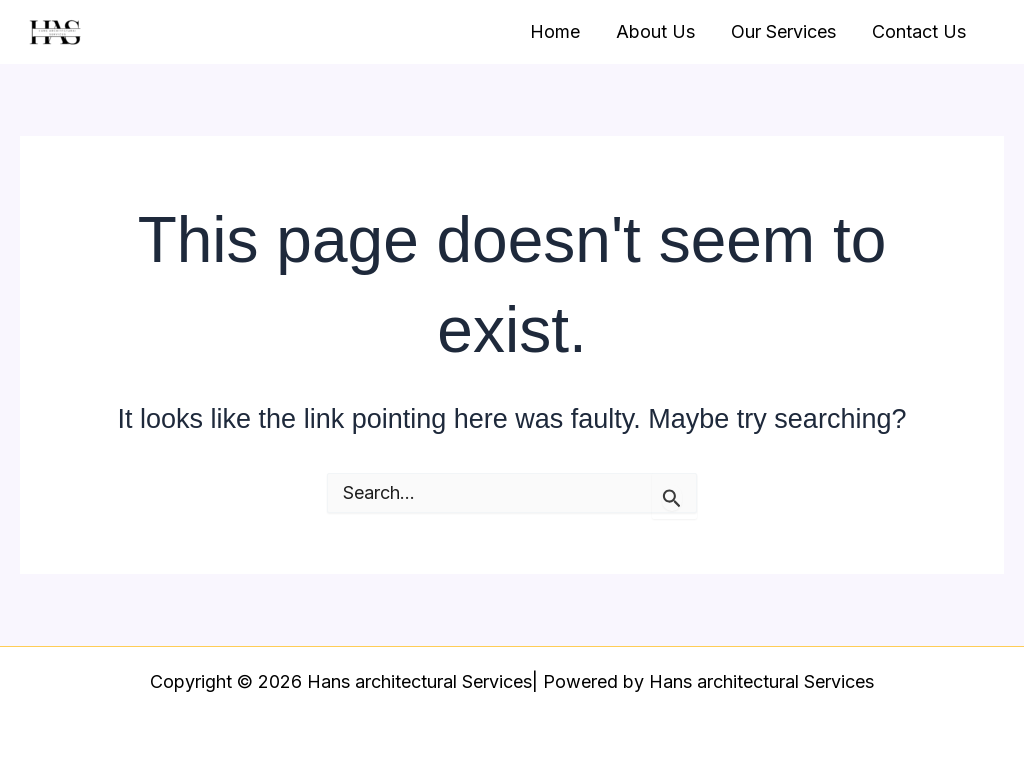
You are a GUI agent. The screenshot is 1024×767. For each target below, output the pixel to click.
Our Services (783, 31)
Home (555, 31)
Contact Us (919, 31)
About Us (655, 31)
